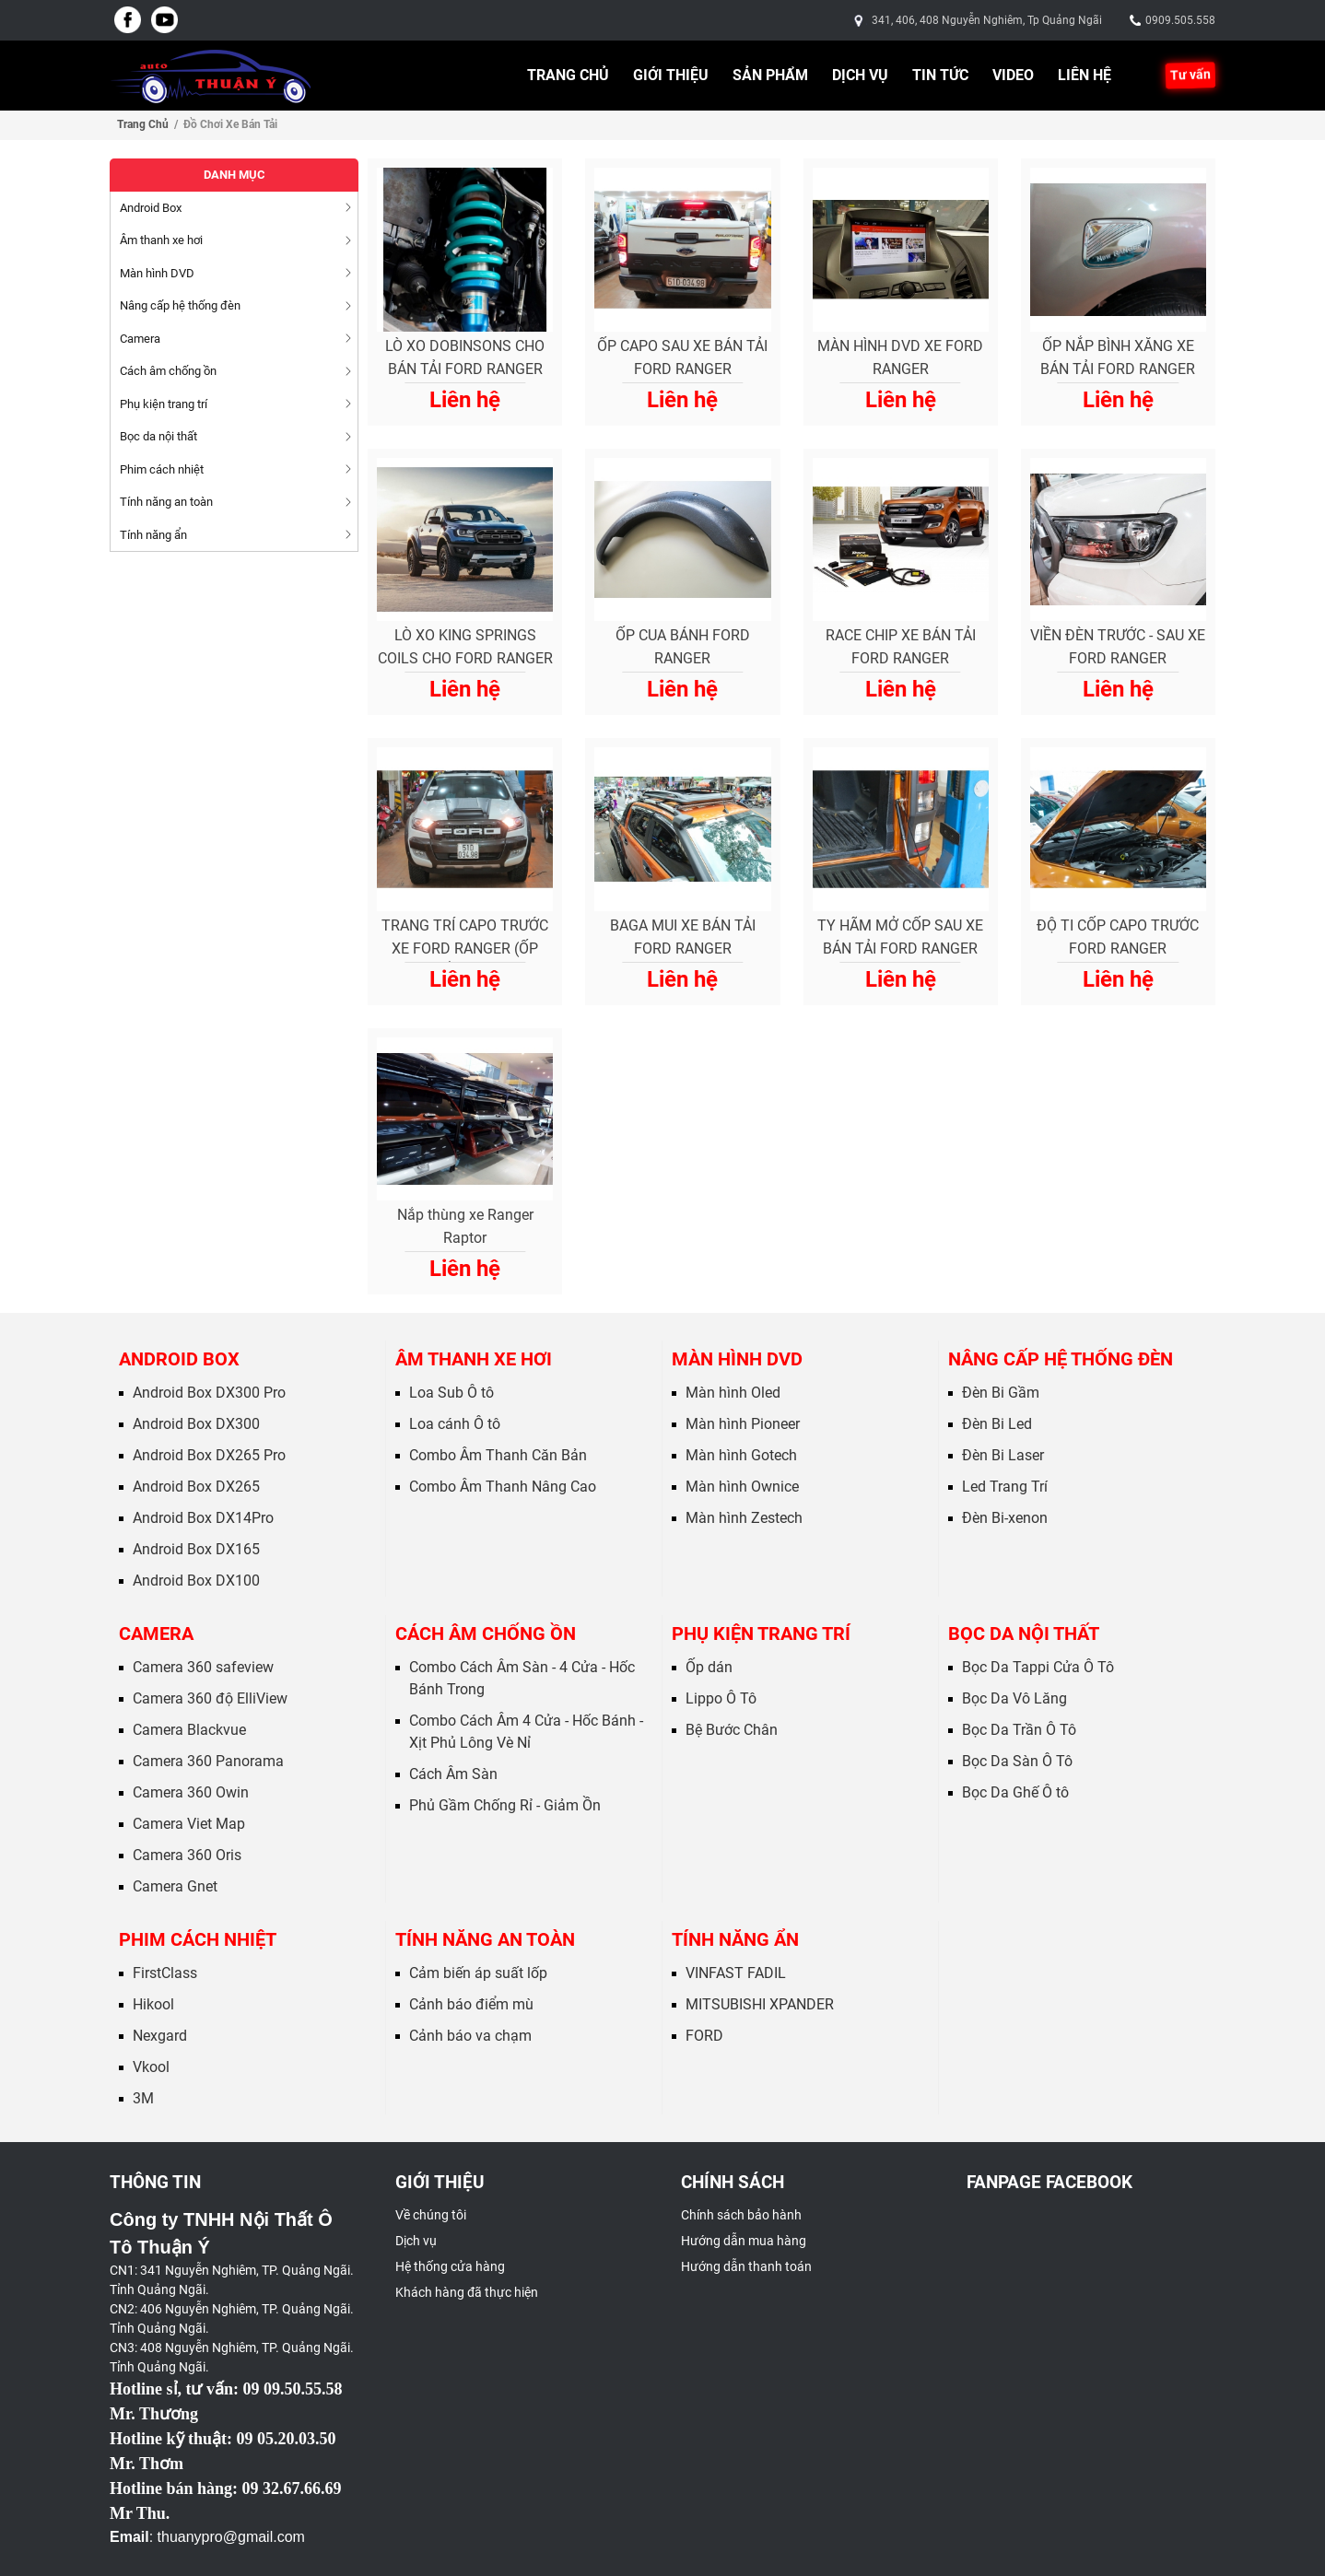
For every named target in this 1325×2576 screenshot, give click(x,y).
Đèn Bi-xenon (1005, 1518)
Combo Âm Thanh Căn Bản (498, 1455)
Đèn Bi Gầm (1000, 1392)
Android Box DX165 (196, 1549)
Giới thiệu (671, 75)
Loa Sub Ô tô (451, 1392)
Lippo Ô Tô (721, 1698)
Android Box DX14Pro (203, 1518)
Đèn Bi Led (997, 1424)
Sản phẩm (770, 75)
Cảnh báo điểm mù (471, 2004)
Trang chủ (568, 75)
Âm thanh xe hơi (473, 1359)
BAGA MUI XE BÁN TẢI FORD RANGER (683, 937)
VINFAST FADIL (736, 1973)
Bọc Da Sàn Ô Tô (1017, 1761)
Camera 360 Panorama (208, 1761)
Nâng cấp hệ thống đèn (1060, 1359)
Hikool (153, 2004)
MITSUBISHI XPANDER (760, 2004)
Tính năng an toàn (485, 1939)
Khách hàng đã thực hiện (466, 2292)
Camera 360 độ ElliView (210, 1698)
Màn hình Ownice (742, 1486)
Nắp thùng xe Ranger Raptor (465, 1226)
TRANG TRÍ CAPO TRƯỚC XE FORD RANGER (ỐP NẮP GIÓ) (464, 940)
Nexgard (160, 2035)
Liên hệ (1084, 75)
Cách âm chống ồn (485, 1633)
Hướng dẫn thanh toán (746, 2266)
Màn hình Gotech (741, 1455)
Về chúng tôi (430, 2214)
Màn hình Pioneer (743, 1424)
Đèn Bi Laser (1003, 1455)
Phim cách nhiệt (197, 1939)
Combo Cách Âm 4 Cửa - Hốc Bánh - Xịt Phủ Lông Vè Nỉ (526, 1731)
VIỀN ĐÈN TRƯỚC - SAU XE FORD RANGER (1117, 646)
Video (1013, 75)
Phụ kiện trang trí (761, 1633)
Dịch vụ (860, 75)
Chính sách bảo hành (741, 2214)
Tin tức (940, 75)
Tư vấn (1190, 75)
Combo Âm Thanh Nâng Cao (502, 1486)
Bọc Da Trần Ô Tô (1019, 1730)
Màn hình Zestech (744, 1518)
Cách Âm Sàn (453, 1774)
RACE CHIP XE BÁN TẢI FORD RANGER (901, 646)
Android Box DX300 (196, 1424)
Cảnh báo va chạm (470, 2035)
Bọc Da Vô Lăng (1014, 1698)
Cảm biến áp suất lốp (478, 1973)
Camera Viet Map (189, 1823)
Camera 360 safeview (203, 1667)
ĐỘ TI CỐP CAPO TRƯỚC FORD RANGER (1118, 937)
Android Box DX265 (196, 1486)
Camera (156, 1633)
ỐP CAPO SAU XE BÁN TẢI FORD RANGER (682, 357)
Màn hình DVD (737, 1359)
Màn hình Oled (733, 1392)
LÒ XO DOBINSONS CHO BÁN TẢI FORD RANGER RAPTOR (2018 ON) (465, 360)
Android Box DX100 (196, 1580)
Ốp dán (709, 1667)
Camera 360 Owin (191, 1792)
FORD (704, 2035)
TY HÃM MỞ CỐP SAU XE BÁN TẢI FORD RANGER (900, 937)
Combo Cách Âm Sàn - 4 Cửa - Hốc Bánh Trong (522, 1678)
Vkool (151, 2067)
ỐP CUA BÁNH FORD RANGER (683, 646)
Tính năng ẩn (735, 1939)
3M (143, 2098)
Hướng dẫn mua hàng (743, 2240)
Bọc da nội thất (1023, 1633)
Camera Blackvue (189, 1730)
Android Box (179, 1359)
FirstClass (165, 1973)
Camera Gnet (175, 1886)
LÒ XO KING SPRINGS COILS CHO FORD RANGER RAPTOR (465, 649)
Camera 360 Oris (187, 1855)
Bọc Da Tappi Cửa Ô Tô (1038, 1667)
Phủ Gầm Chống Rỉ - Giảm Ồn (505, 1805)
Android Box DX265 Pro (209, 1455)
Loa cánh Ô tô (454, 1424)
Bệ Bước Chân (732, 1730)
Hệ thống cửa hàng (450, 2266)
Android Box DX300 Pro (209, 1392)
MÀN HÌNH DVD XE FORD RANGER (900, 357)
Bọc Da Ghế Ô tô (1015, 1792)
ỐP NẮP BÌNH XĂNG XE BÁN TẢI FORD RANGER (1117, 357)
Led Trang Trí (1005, 1486)
